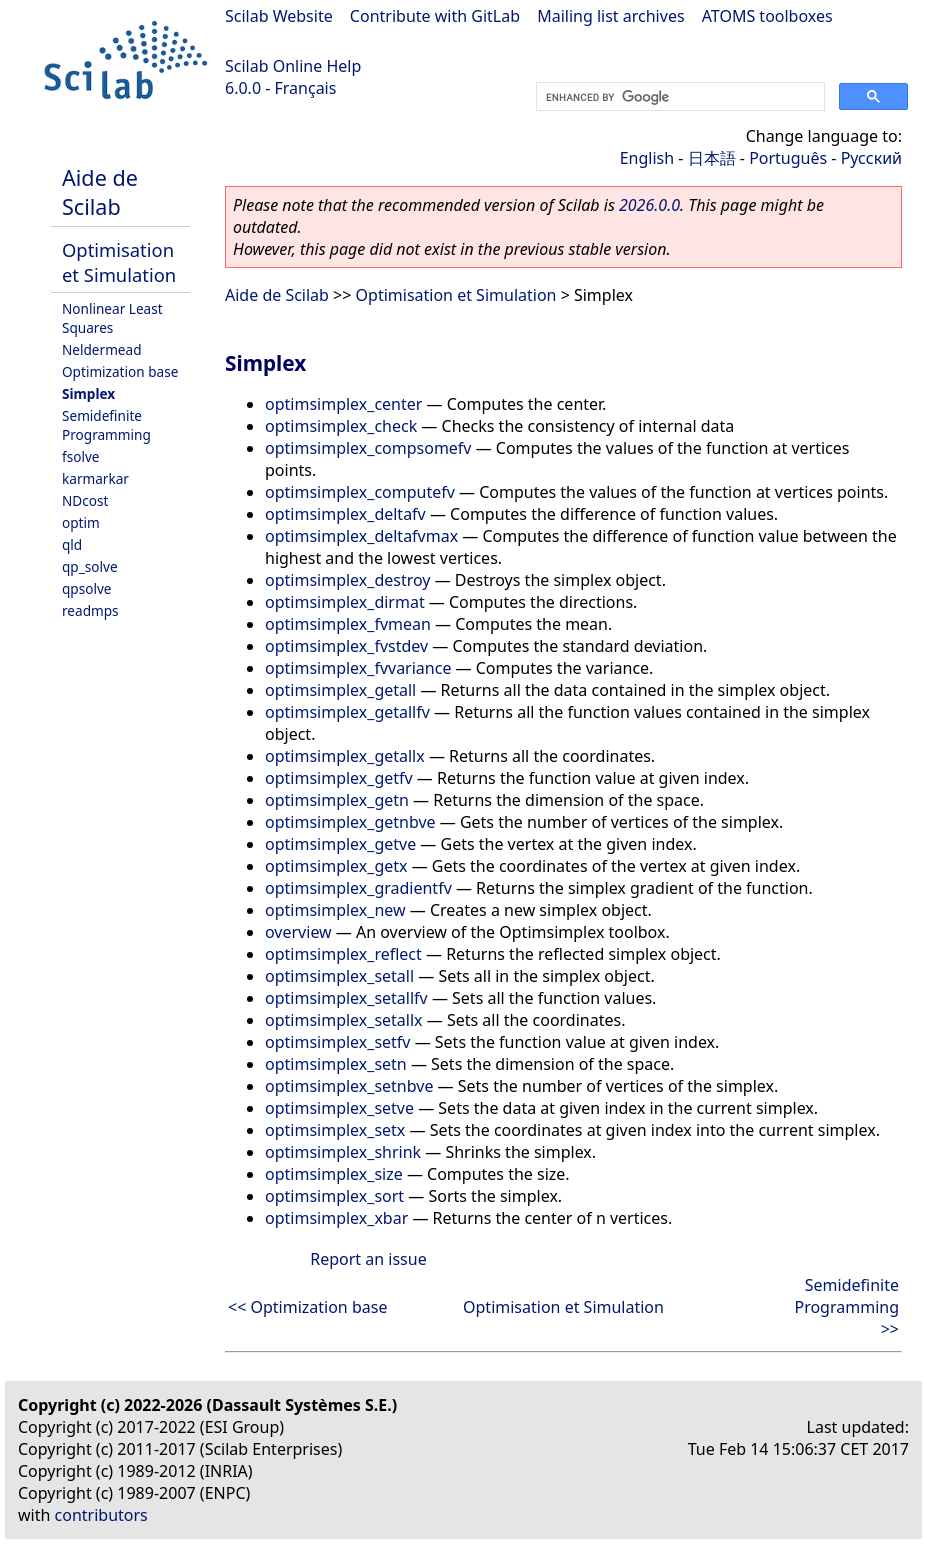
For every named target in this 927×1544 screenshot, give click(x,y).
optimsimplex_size (334, 1174)
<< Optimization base (307, 1307)
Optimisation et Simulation (119, 262)
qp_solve (90, 566)
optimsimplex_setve (339, 1108)
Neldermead (102, 349)
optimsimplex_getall (340, 690)
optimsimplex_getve (340, 844)
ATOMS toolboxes (767, 16)
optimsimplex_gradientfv (358, 888)
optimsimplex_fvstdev (346, 646)
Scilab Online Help (293, 66)
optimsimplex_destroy (348, 580)
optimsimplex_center (343, 404)
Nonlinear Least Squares (112, 318)
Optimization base (120, 371)
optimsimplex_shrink (343, 1152)
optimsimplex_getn (337, 800)
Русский (871, 158)
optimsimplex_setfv (337, 1042)
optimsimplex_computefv (360, 492)
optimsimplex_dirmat (345, 602)
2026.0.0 (649, 205)
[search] (678, 97)
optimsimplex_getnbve (350, 822)
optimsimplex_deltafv (345, 514)
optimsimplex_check (341, 426)
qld (72, 544)
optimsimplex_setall (339, 976)
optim (81, 522)
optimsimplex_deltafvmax (361, 536)
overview (298, 932)
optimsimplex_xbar (336, 1218)
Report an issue (368, 1259)
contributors (101, 1515)
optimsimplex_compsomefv (368, 448)
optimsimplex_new (335, 910)
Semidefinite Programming (106, 425)
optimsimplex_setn (336, 1064)
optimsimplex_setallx (344, 1020)
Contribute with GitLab (435, 16)
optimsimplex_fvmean (348, 624)
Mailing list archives (610, 16)
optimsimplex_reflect (343, 954)
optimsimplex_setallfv (346, 998)
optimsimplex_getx (336, 866)
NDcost (85, 500)
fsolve (81, 456)
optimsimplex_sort (334, 1196)
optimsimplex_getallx (345, 756)
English (647, 158)
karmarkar (95, 478)
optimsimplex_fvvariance (358, 668)
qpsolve (87, 588)
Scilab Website (279, 16)
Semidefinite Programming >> (846, 1307)
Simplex (88, 393)
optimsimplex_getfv (339, 778)
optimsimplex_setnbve (349, 1086)
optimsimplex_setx (335, 1130)
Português (788, 158)
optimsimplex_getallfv (347, 712)
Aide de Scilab (100, 192)
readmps (90, 610)
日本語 (712, 158)
